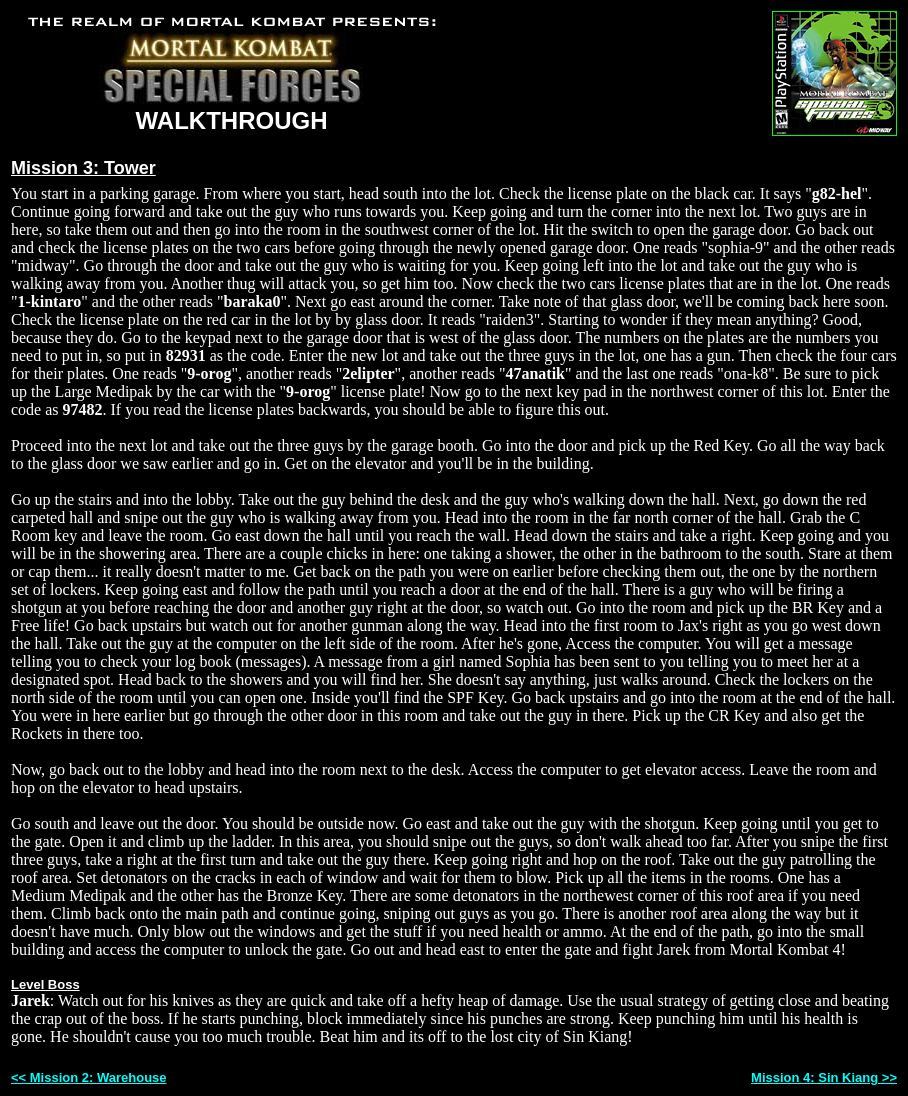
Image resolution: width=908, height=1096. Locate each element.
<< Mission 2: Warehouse (89, 1077)
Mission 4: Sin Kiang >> (824, 1077)
